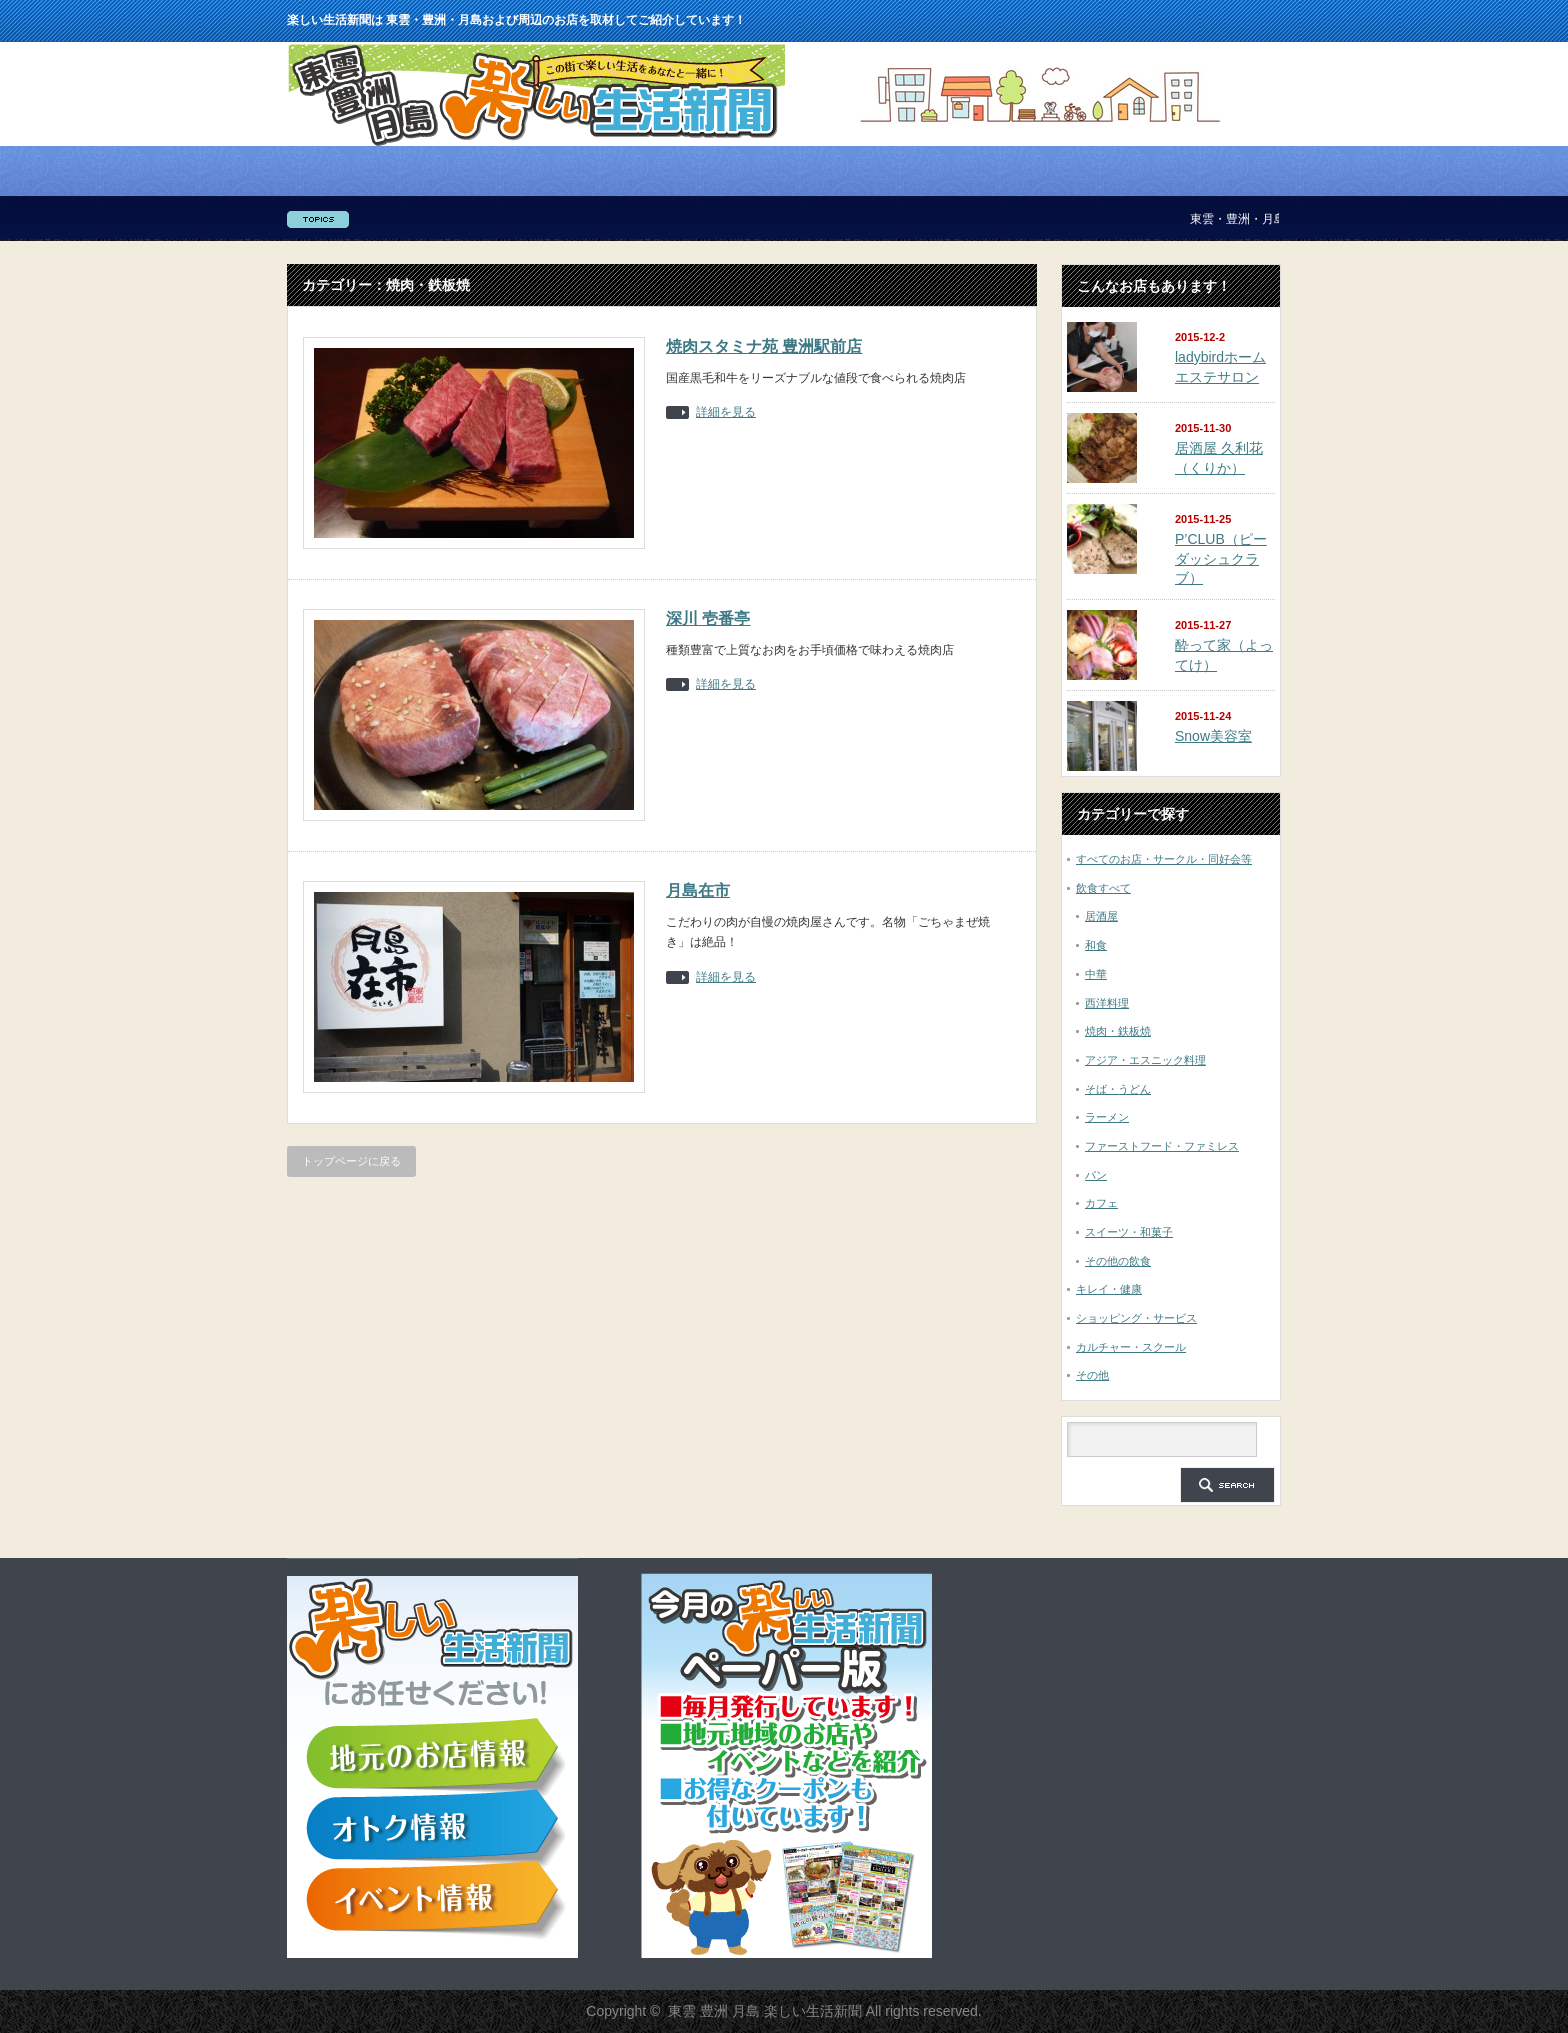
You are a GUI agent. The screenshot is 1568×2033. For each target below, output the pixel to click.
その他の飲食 (1118, 1261)
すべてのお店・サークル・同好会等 (1164, 859)
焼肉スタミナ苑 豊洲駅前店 (764, 346)
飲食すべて (1103, 888)
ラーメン (1107, 1117)
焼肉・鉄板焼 (1118, 1031)
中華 (1096, 974)
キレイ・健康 (1109, 1289)
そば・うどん (1118, 1089)
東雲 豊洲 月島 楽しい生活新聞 (765, 2011)
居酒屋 (1101, 916)
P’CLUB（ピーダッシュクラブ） (1221, 558)
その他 (1092, 1375)
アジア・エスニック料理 (1145, 1060)
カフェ (1101, 1203)
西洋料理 (1107, 1003)
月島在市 (698, 890)
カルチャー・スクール (1131, 1347)
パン (1096, 1175)
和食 (1096, 945)
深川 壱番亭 (708, 618)
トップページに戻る (351, 1161)
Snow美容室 (1213, 736)
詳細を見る (726, 412)
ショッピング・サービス (1136, 1318)
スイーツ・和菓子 (1129, 1232)
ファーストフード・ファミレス (1162, 1146)
